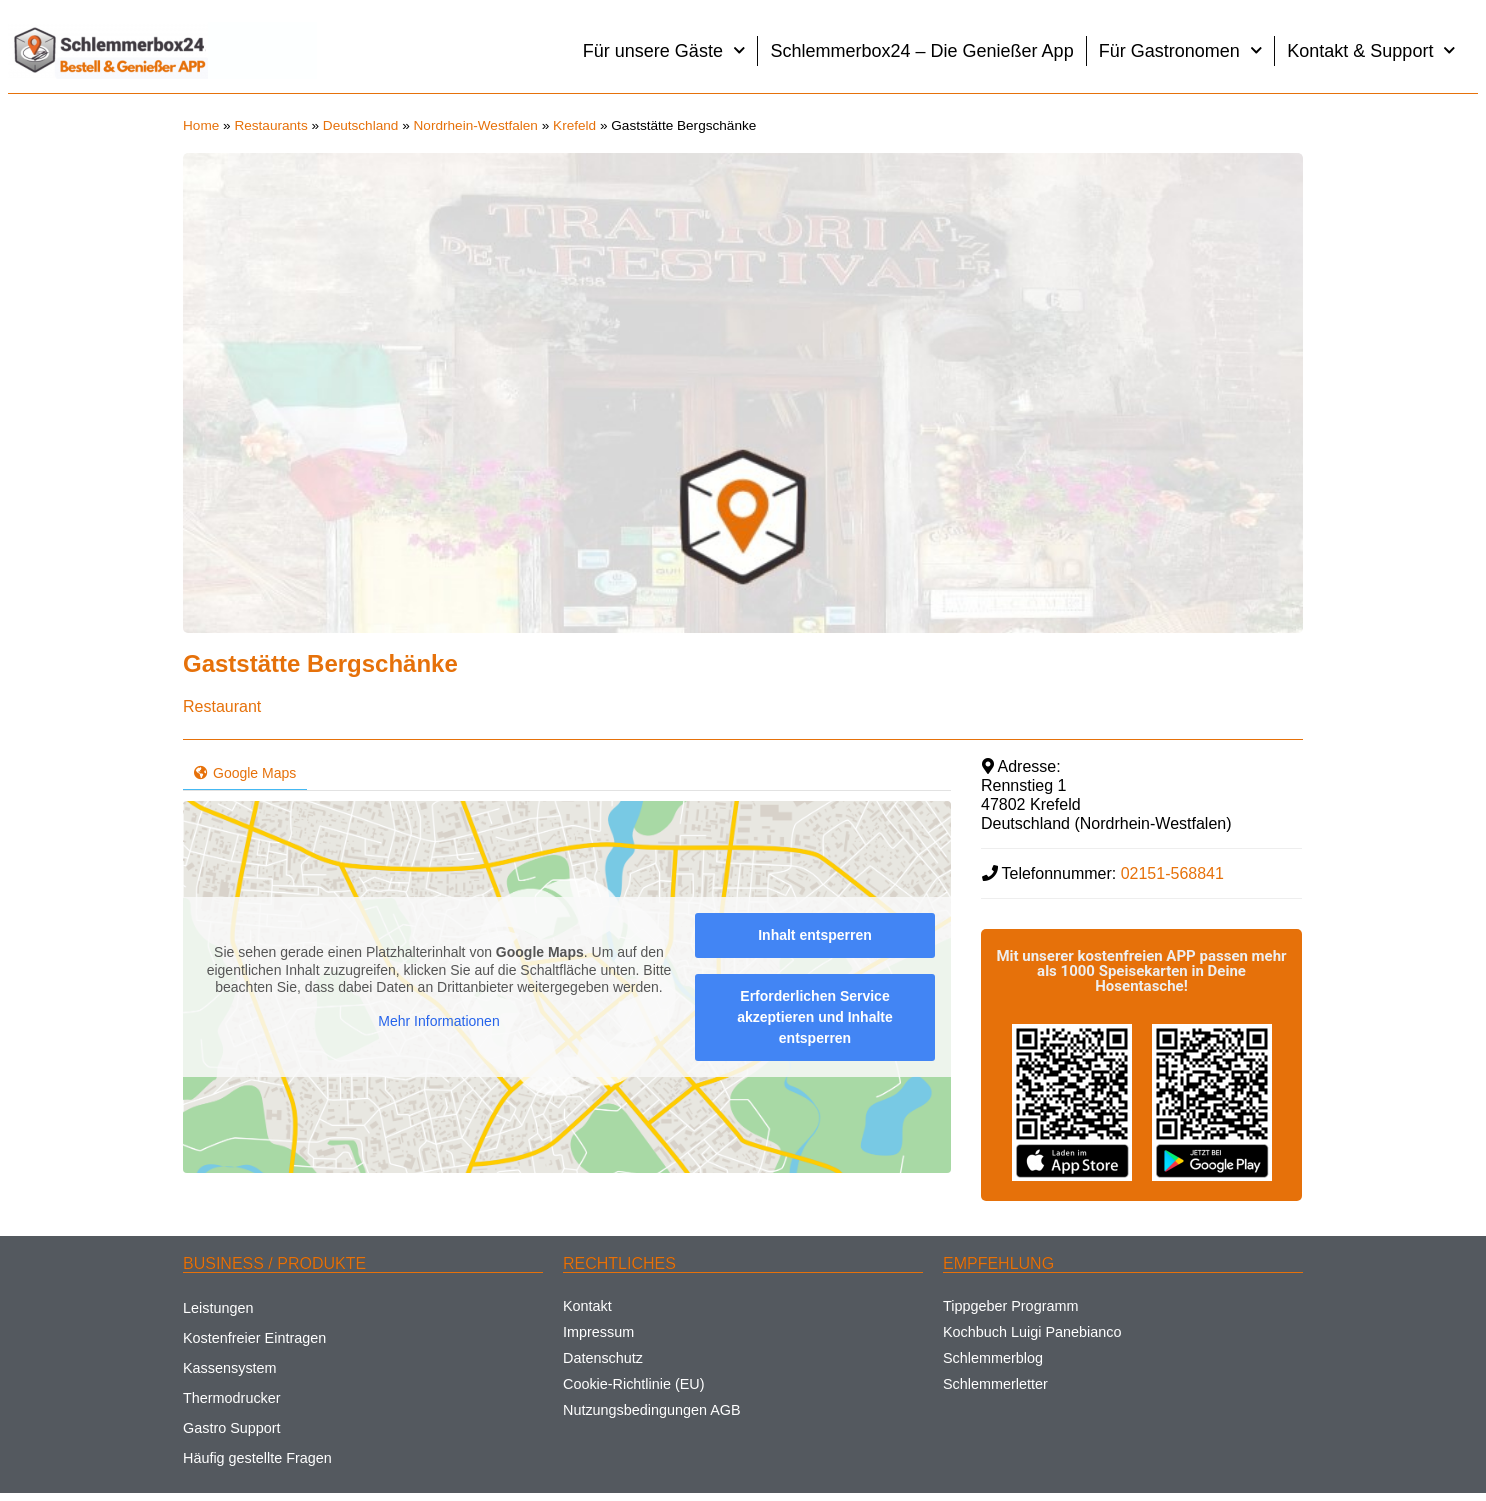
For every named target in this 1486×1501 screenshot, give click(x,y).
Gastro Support (232, 1428)
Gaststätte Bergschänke (320, 663)
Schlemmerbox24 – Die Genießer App (921, 51)
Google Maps (245, 773)
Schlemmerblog (993, 1358)
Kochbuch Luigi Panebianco (1032, 1332)
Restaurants (270, 125)
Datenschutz (603, 1358)
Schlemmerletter (995, 1384)
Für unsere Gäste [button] (664, 50)
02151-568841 (1172, 873)
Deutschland (361, 125)
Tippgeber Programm (1010, 1306)
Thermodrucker (232, 1398)
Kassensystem (230, 1368)
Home (201, 125)
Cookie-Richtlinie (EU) (634, 1384)
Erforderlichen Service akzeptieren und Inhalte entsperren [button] (815, 1017)
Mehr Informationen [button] (438, 1021)
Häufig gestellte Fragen (257, 1458)
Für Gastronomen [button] (1181, 50)
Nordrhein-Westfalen (476, 125)
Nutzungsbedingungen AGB (652, 1410)
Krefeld (574, 125)
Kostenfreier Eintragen (254, 1338)
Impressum (598, 1332)
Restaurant (222, 706)
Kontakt (587, 1306)
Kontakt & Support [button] (1371, 50)
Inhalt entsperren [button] (815, 935)
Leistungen (218, 1308)
